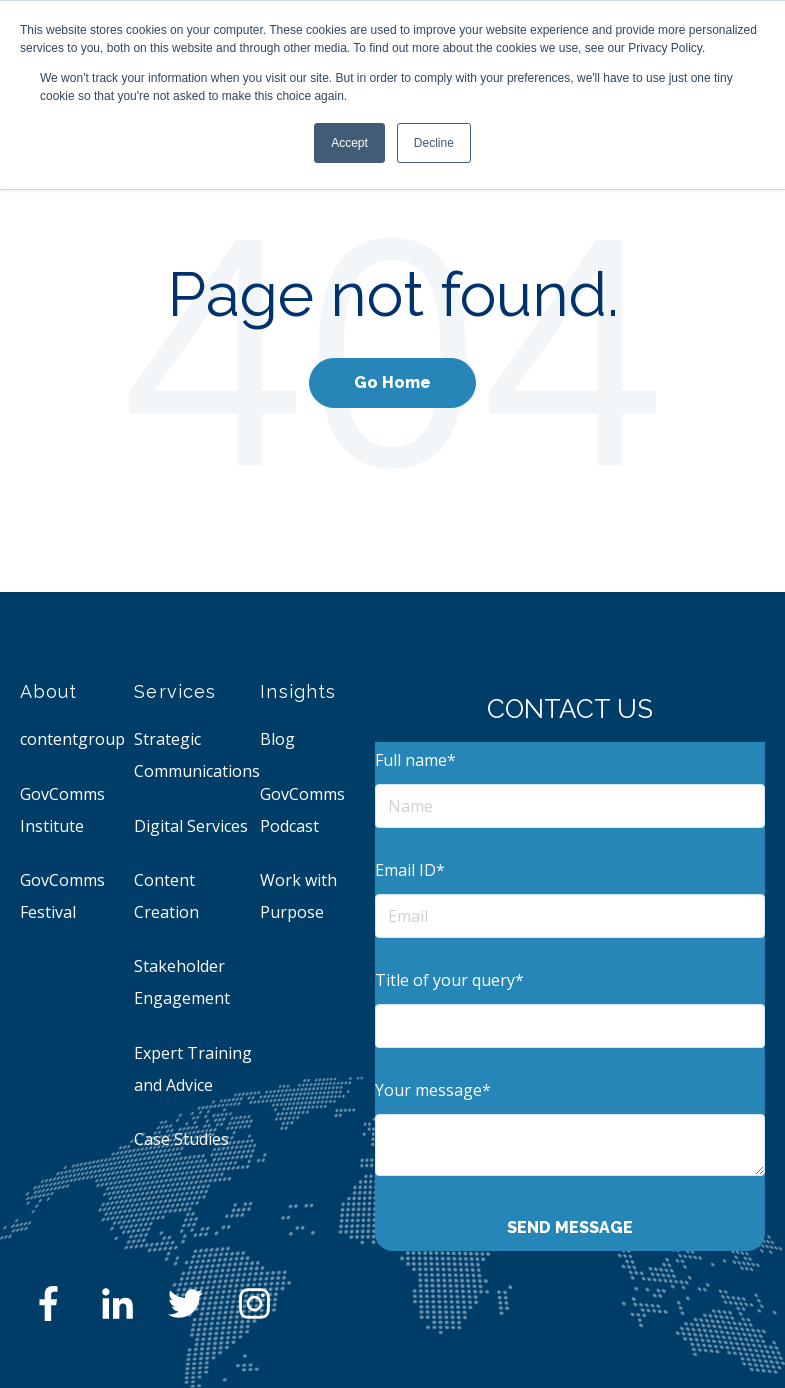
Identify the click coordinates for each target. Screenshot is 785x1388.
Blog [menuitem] (277, 739)
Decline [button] (434, 143)
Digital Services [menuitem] (191, 826)
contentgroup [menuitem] (72, 739)
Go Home (392, 382)
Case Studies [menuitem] (181, 1139)
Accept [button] (349, 143)
